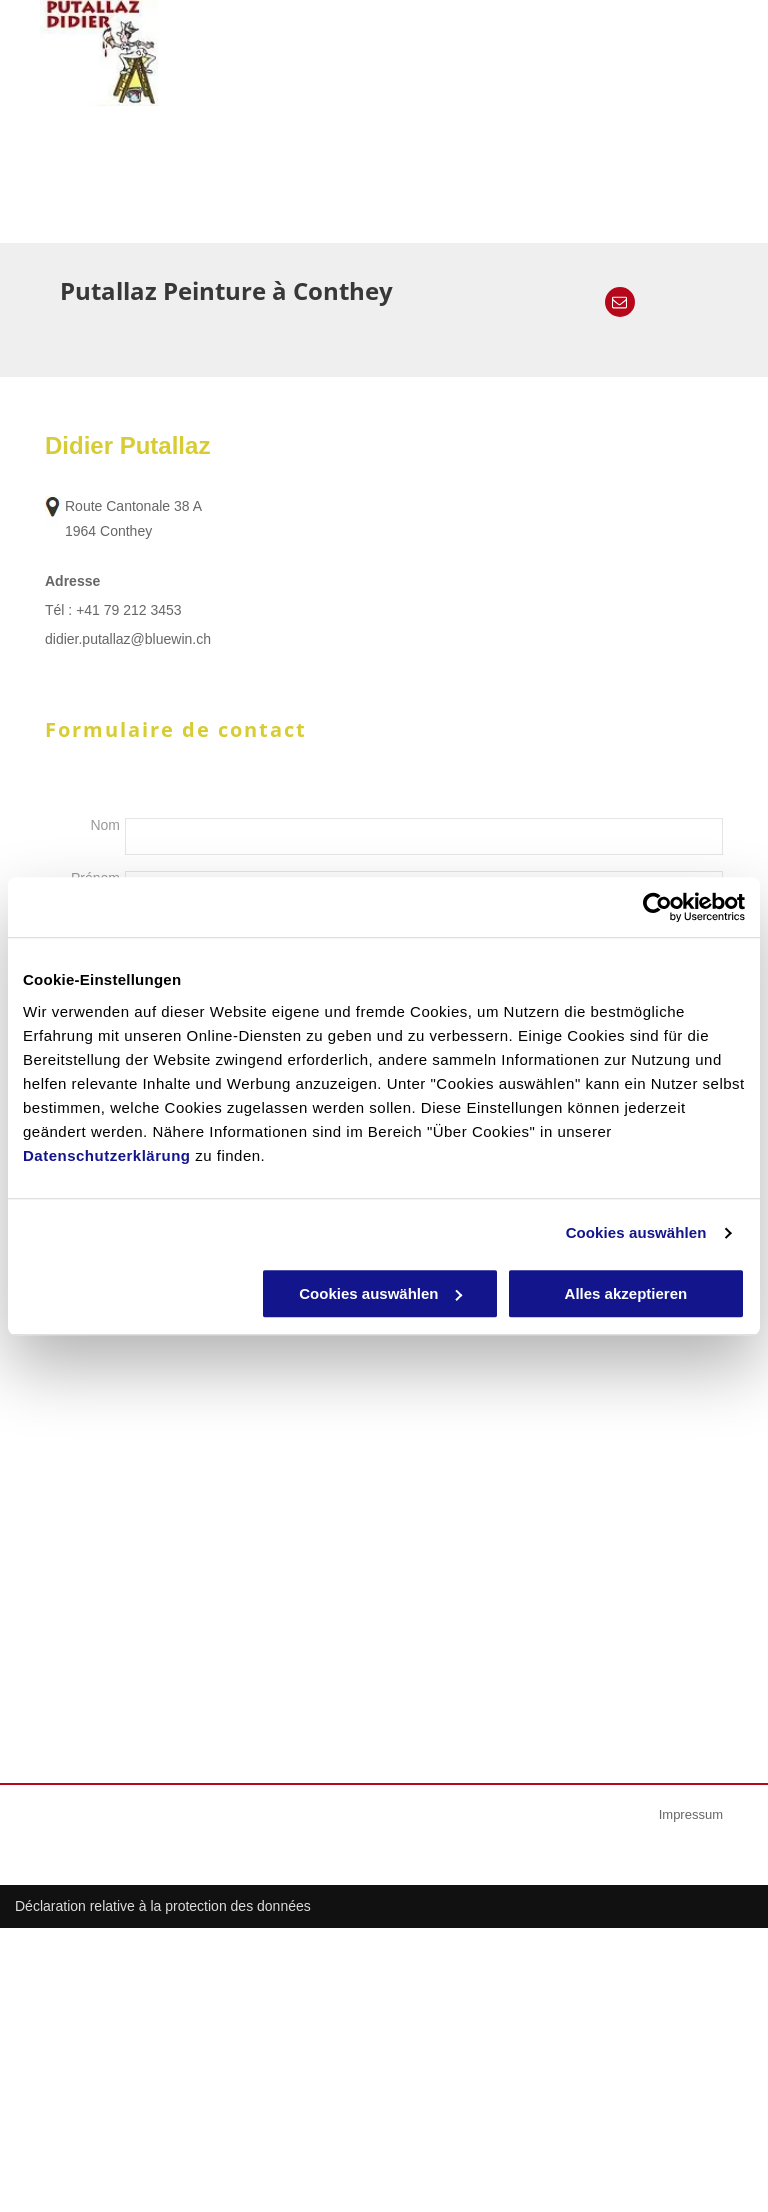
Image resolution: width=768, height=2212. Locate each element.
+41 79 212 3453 (129, 610)
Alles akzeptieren (626, 1293)
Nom (105, 825)
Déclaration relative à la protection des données (163, 1906)
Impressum (691, 1814)
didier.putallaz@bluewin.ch (128, 639)
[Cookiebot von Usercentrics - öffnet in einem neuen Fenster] (657, 907)
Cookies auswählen (636, 1232)
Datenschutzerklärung (107, 1155)
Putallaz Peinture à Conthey (226, 290)
